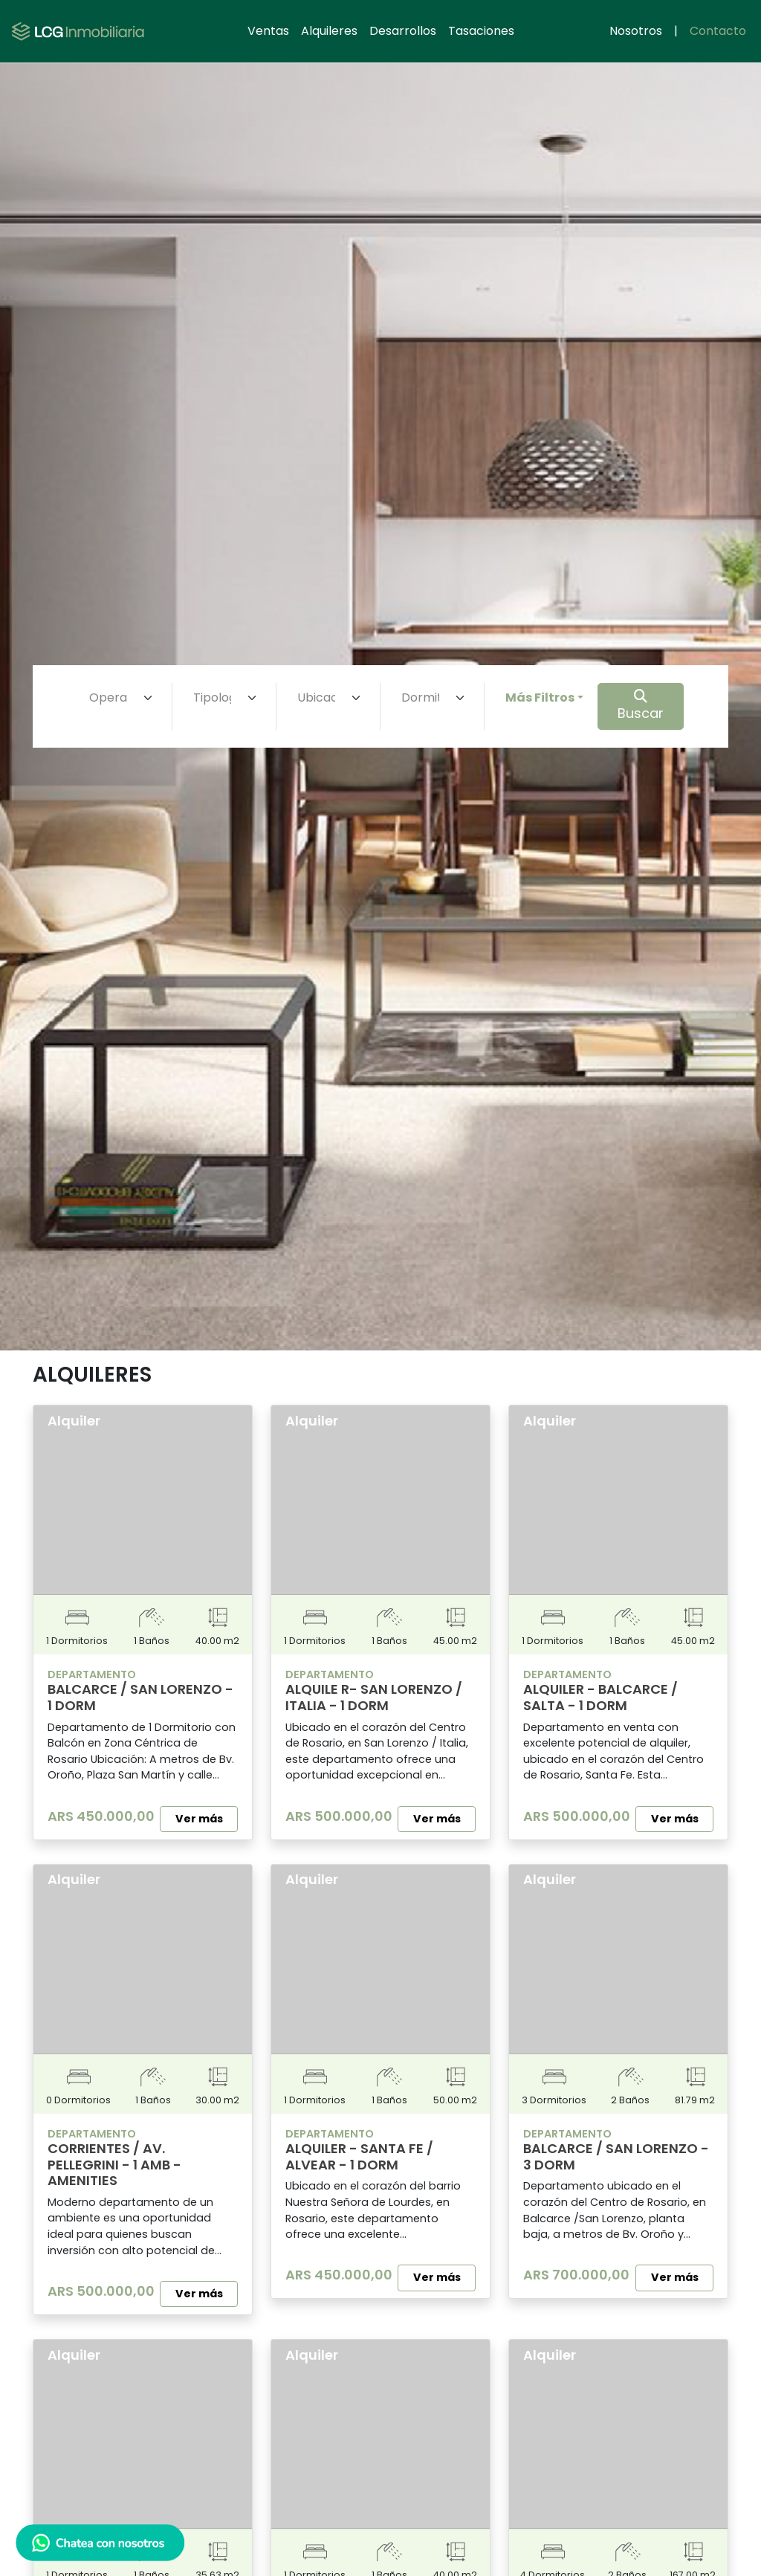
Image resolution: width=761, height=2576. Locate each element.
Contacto (718, 30)
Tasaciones (481, 30)
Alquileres (329, 30)
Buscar (641, 706)
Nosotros (635, 30)
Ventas (268, 30)
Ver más (199, 1818)
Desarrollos (402, 30)
